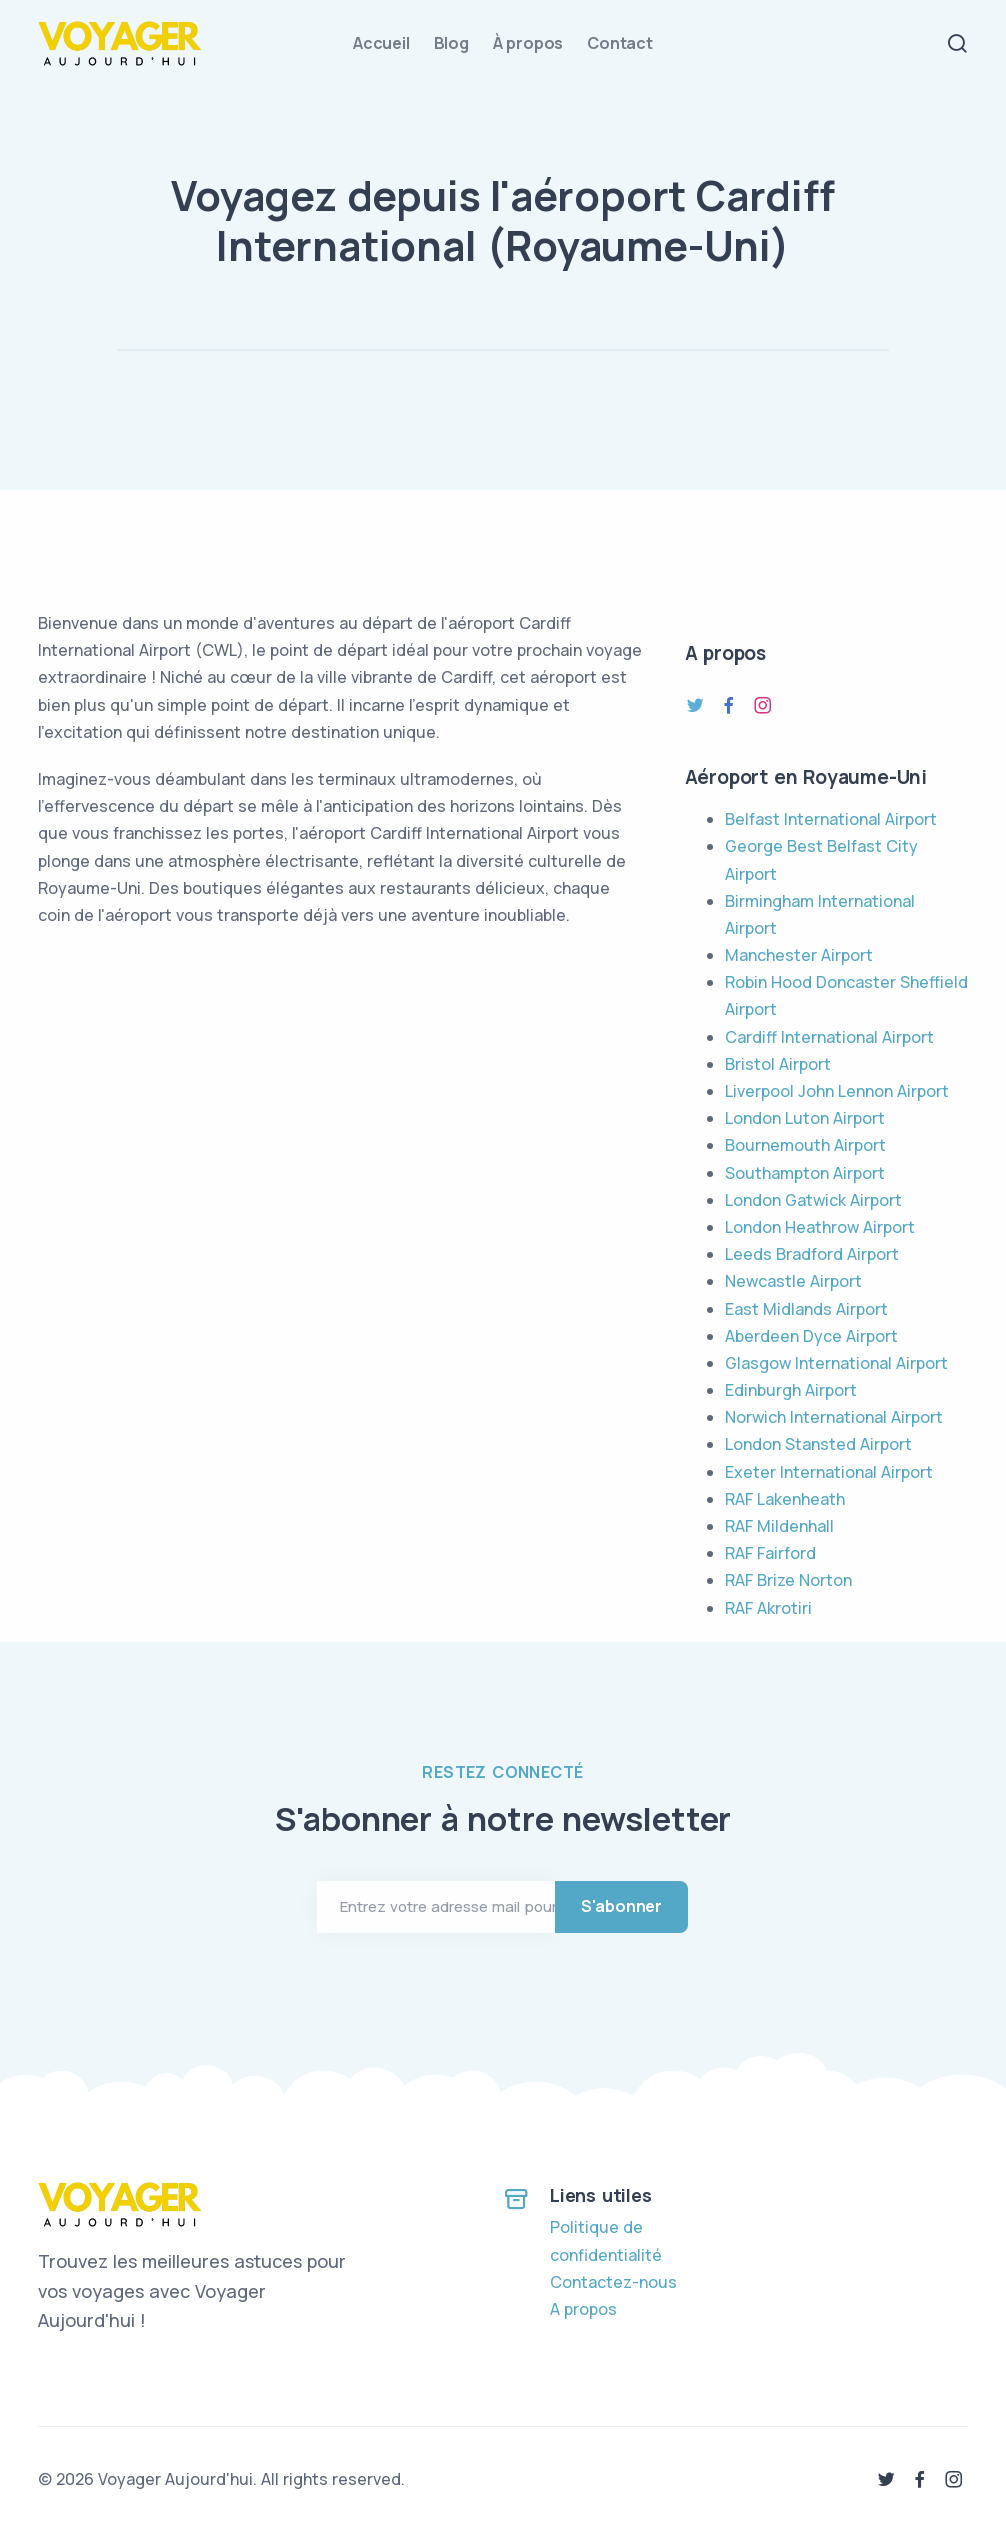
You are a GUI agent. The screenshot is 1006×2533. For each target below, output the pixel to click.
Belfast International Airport (831, 819)
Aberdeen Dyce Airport (811, 1336)
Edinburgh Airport (791, 1390)
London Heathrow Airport (820, 1227)
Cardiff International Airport (829, 1037)
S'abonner (621, 1906)
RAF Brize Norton (788, 1580)
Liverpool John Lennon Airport (837, 1091)
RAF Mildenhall (779, 1526)
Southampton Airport (805, 1173)
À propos (528, 43)
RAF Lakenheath (785, 1499)
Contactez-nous (613, 2282)
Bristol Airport (778, 1064)
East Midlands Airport (806, 1309)
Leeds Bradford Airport (812, 1254)
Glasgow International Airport (836, 1363)
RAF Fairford (770, 1553)
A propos (583, 2309)
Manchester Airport (799, 955)
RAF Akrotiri (768, 1608)
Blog (451, 43)
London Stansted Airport (818, 1444)
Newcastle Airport (793, 1281)
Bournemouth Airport (805, 1145)
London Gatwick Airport (813, 1200)
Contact (620, 43)
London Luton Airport (805, 1118)
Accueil (381, 43)
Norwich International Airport (834, 1417)
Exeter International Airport (829, 1472)
